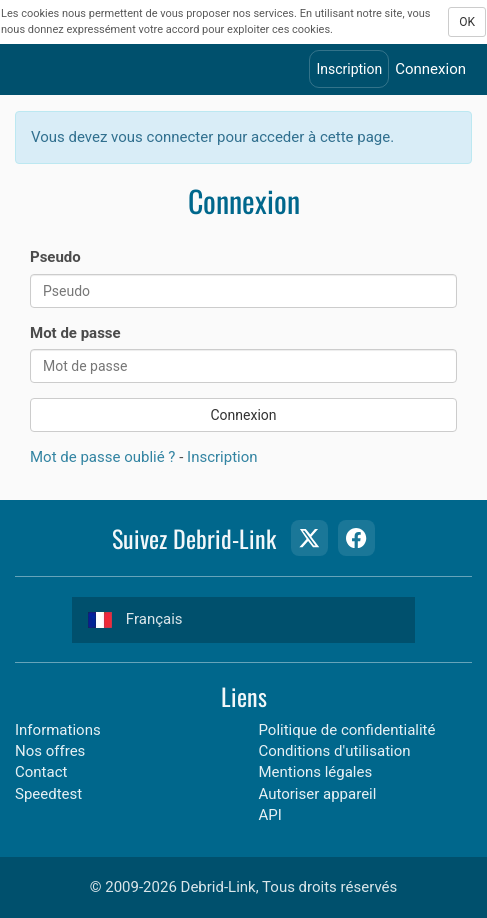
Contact (41, 772)
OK (467, 22)
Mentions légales (316, 772)
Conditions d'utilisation (335, 751)
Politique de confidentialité (347, 730)
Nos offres (50, 751)
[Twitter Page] (309, 538)
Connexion (430, 69)
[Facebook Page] (356, 538)
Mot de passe (75, 333)
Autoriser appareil (318, 794)
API (270, 815)
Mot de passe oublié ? (102, 457)
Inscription (349, 69)
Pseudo (55, 257)
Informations (58, 730)
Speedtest (48, 794)
